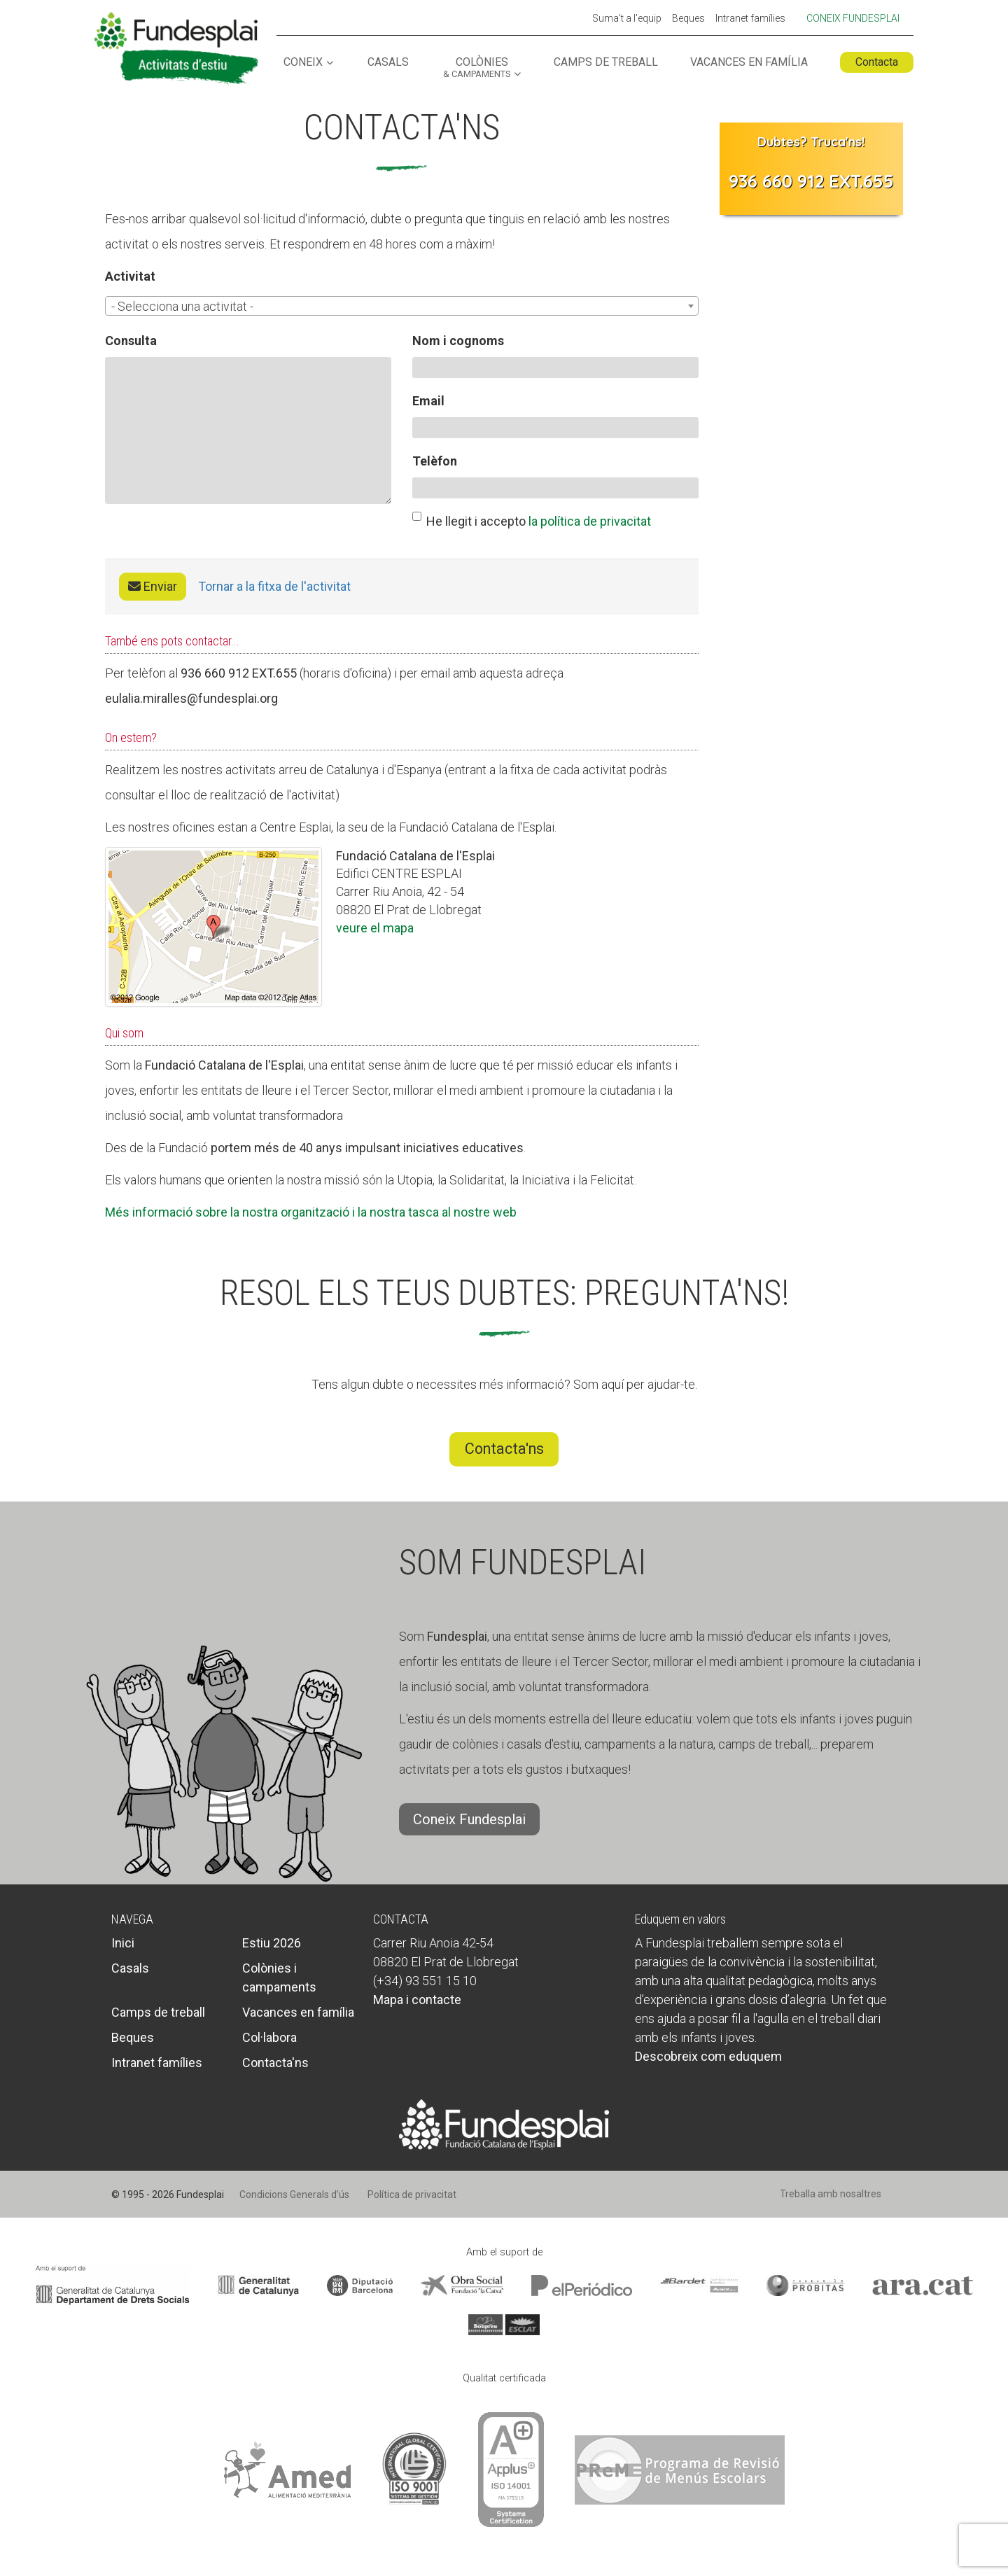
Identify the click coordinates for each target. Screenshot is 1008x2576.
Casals (388, 63)
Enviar (152, 586)
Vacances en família (749, 63)
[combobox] (402, 306)
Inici (122, 1942)
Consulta (131, 340)
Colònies (476, 68)
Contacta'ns (504, 1448)
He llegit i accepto (531, 520)
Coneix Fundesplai (852, 18)
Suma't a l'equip (627, 19)
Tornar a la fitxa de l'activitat (274, 586)
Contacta (876, 62)
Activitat (130, 276)
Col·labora (269, 2037)
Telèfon (434, 461)
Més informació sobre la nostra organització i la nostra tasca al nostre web (311, 1212)
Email (428, 400)
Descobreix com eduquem (708, 2056)
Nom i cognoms (458, 340)
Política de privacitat (412, 2194)
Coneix (303, 63)
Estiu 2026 (271, 1942)
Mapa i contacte (417, 1999)
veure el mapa (375, 927)
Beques (688, 19)
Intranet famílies (750, 19)
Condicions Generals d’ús (294, 2194)
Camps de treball (606, 63)
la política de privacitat (589, 521)
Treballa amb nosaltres (830, 2193)
